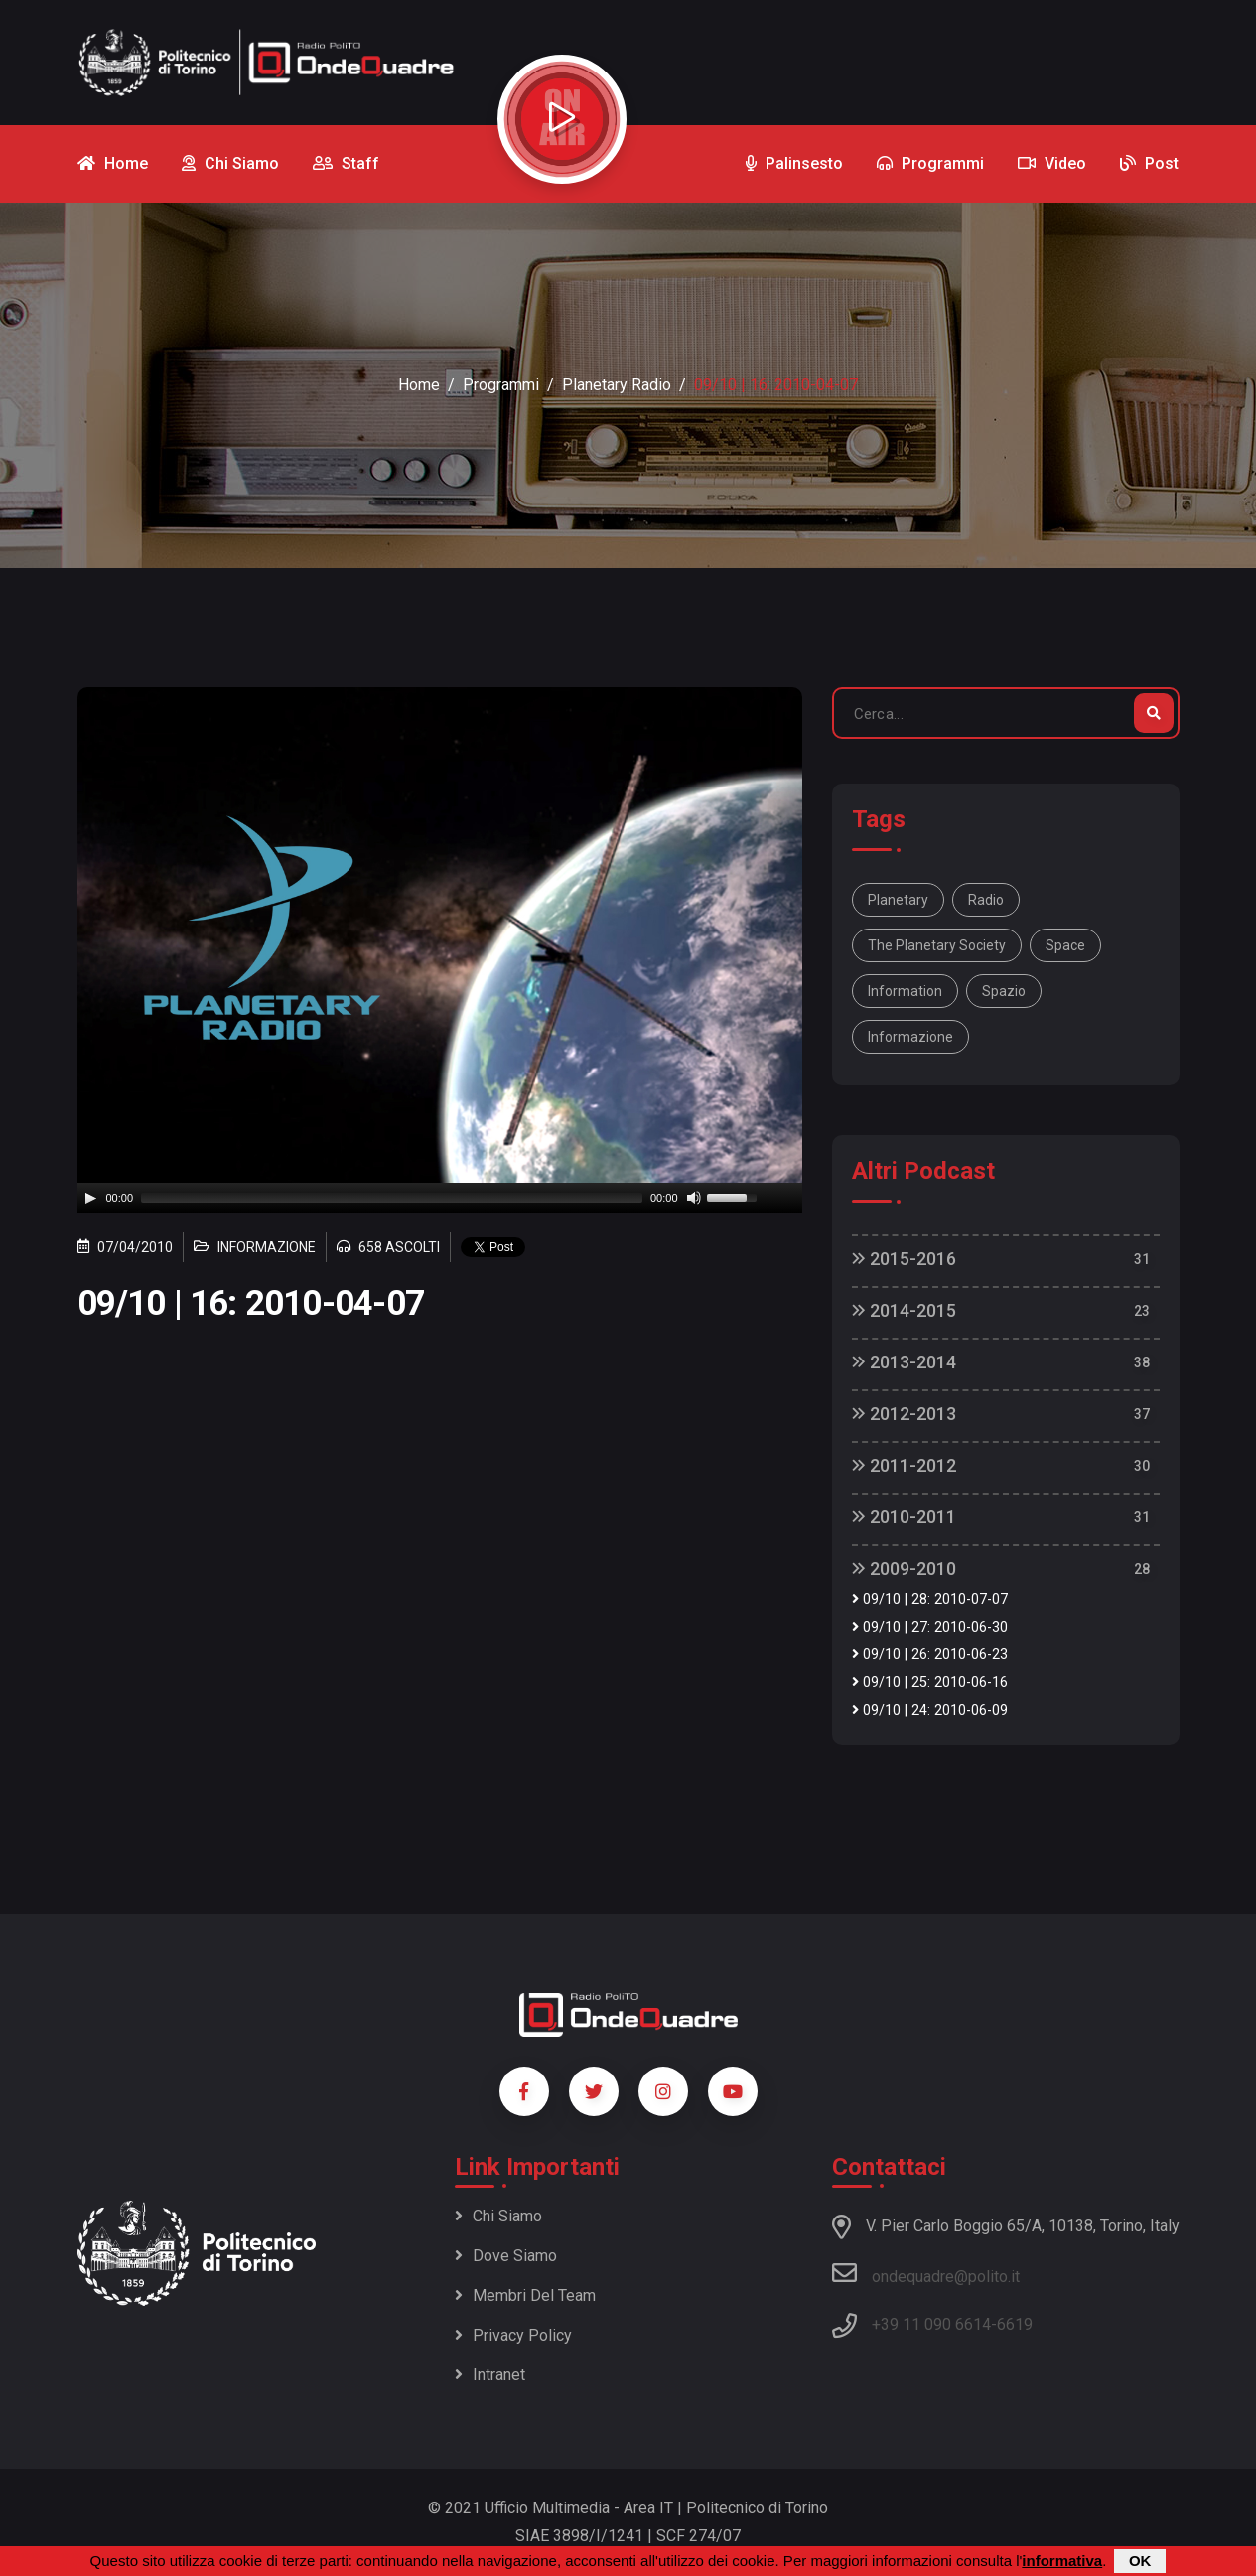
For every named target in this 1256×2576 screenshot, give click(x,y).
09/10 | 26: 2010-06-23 (930, 1654)
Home (419, 384)
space (1065, 945)
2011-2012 (904, 1465)
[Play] (90, 1198)
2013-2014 (904, 1362)
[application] (439, 1198)
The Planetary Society (937, 945)
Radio (986, 900)
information (905, 991)
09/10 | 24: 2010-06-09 (930, 1710)
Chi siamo (498, 2216)
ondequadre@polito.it (926, 2273)
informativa (1062, 2560)
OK (1140, 2560)
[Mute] (694, 1198)
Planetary (898, 900)
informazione (910, 1037)
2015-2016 (904, 1258)
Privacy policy (513, 2335)
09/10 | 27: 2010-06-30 (930, 1627)
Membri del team (525, 2295)
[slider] (391, 1198)
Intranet (490, 2374)
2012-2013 (904, 1413)
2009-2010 (904, 1568)
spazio (1004, 991)
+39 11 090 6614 (931, 2324)
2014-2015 (904, 1310)
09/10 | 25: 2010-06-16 (930, 1682)
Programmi (501, 384)
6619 (1015, 2324)
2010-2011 (904, 1516)
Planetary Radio (616, 384)
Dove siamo (506, 2255)
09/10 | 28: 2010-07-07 (930, 1599)
